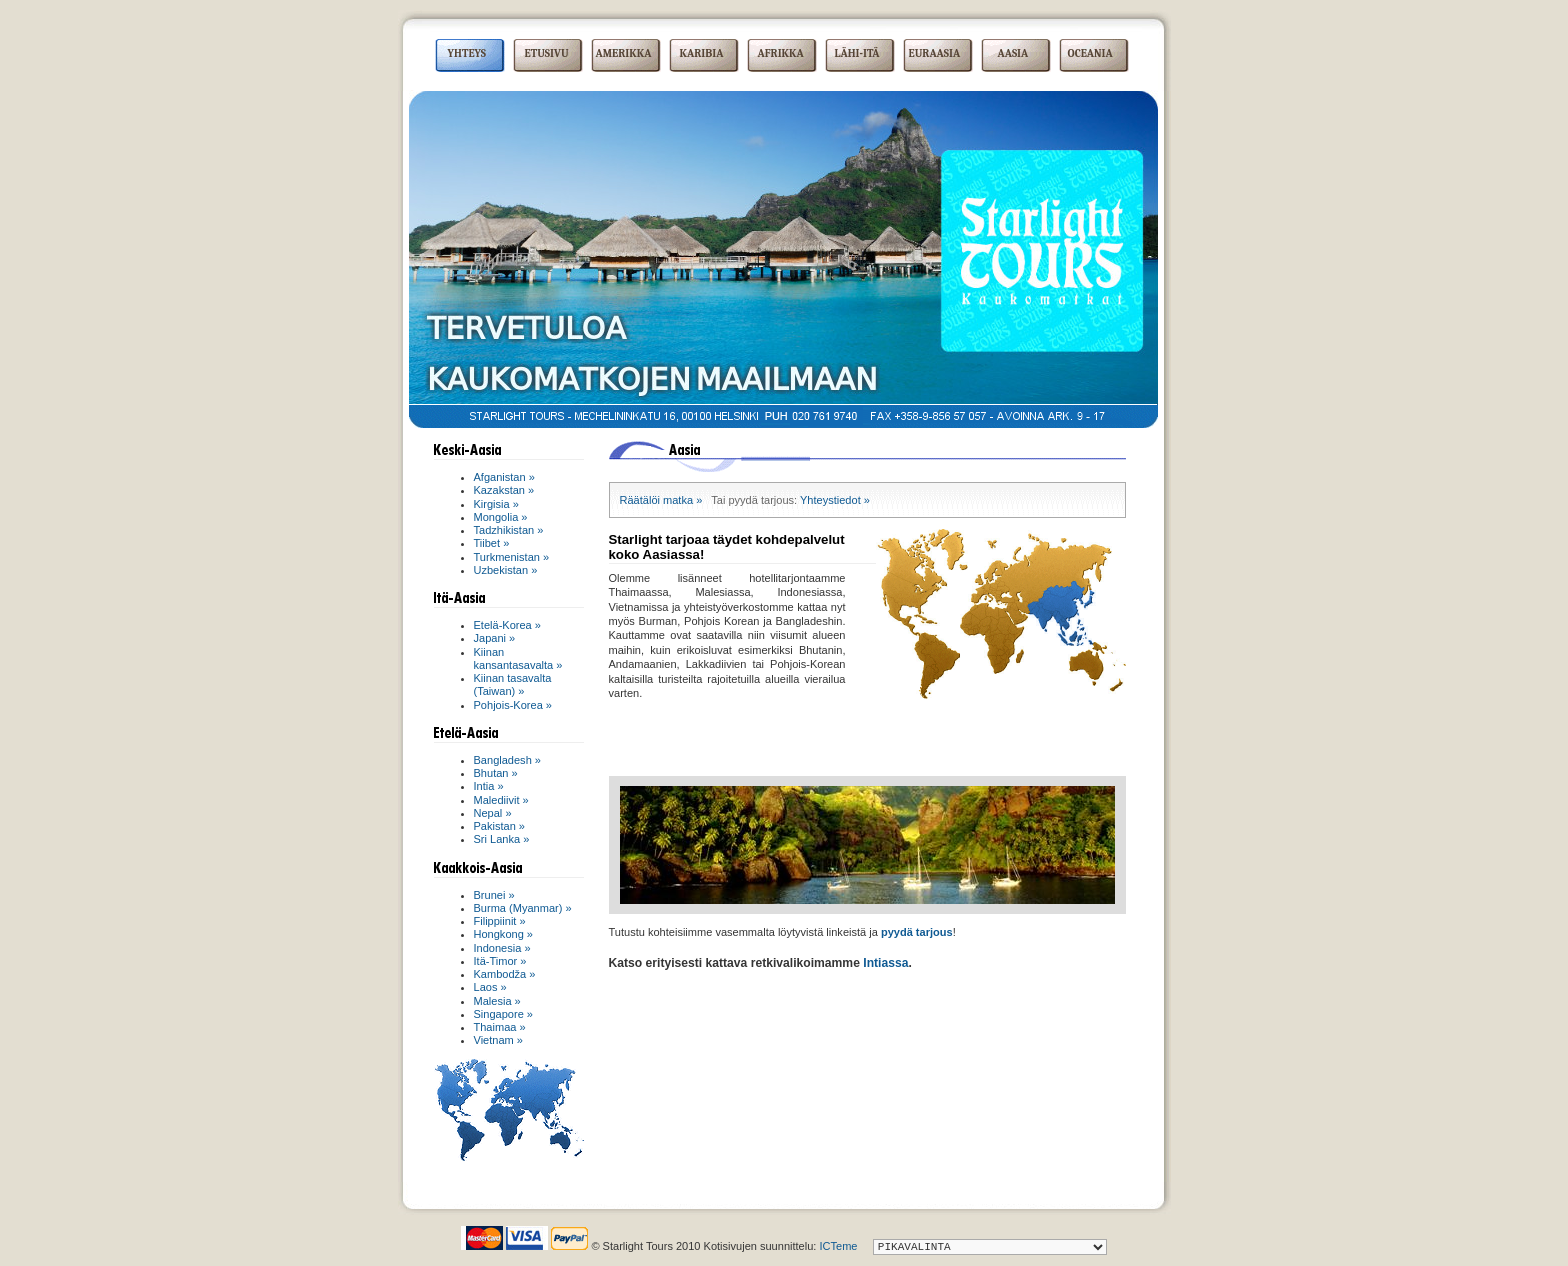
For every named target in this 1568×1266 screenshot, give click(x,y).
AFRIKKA (781, 53)
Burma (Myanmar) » (523, 908)
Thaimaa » (500, 1027)
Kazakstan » (504, 490)
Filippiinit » (500, 921)
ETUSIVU (547, 53)
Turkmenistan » (512, 557)
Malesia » (497, 1001)
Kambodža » (505, 974)
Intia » (489, 786)
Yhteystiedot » (835, 500)
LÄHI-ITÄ (857, 53)
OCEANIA (1090, 53)
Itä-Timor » (500, 961)
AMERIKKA (624, 53)
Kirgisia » (496, 504)
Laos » (490, 987)
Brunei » (494, 895)
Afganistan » (504, 477)
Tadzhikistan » (509, 530)
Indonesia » (502, 948)
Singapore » (504, 1014)
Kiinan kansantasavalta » (518, 658)
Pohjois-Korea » (513, 705)
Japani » (495, 638)
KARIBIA (702, 53)
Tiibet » (492, 543)
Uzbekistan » (506, 570)
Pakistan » (500, 826)
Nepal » (493, 813)
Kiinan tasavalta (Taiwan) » (513, 684)
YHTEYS (467, 53)
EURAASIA (935, 53)
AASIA (1013, 53)
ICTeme (838, 1246)
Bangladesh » (507, 760)
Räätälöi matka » (661, 500)
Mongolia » (501, 517)
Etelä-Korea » (507, 625)
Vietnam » (498, 1040)
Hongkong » (504, 934)
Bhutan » (496, 773)
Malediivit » (501, 800)
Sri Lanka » (502, 839)
